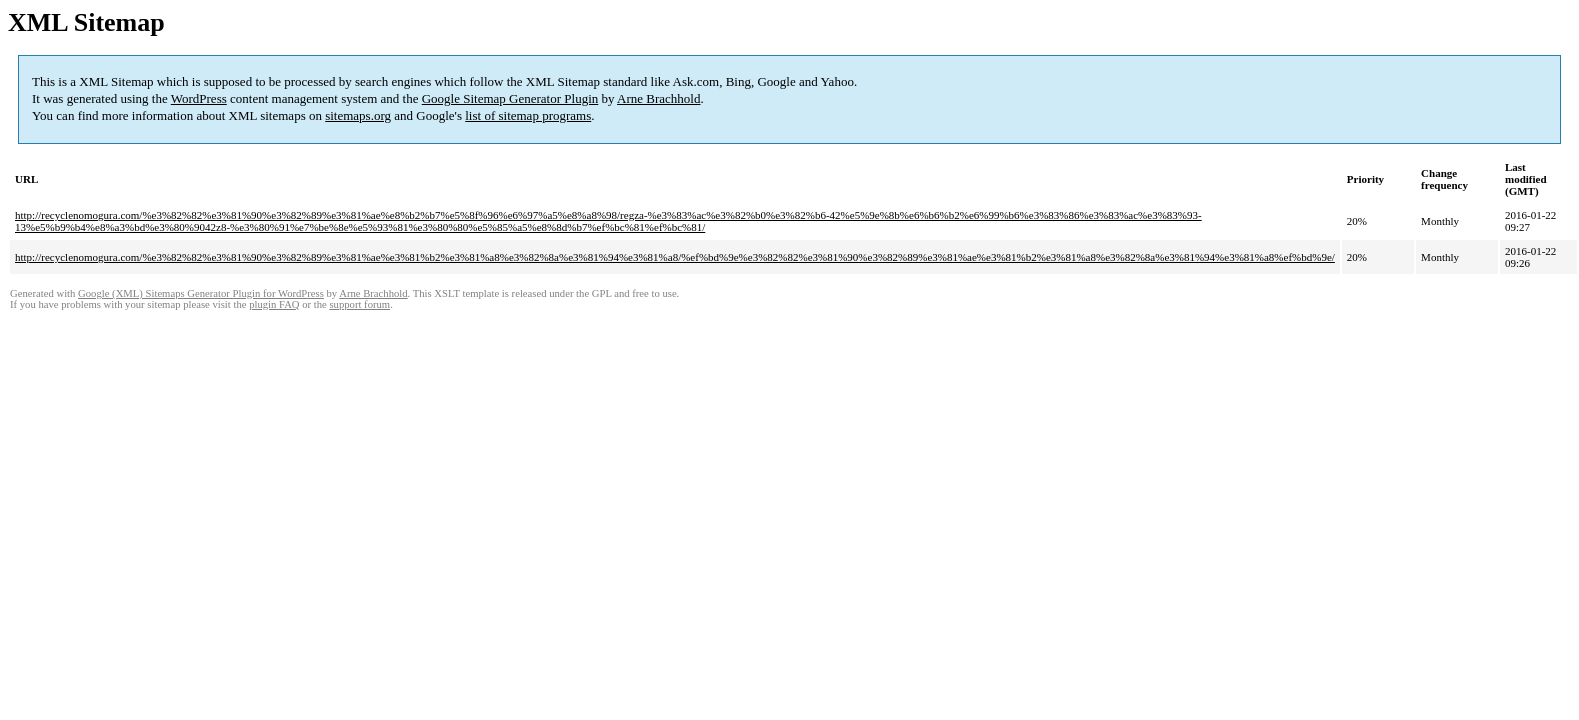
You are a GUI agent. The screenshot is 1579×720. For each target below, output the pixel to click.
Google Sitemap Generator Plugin (510, 98)
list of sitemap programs (528, 115)
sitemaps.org (358, 115)
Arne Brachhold (658, 98)
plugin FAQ (274, 304)
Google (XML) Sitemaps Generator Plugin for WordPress (201, 293)
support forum (359, 304)
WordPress (199, 98)
